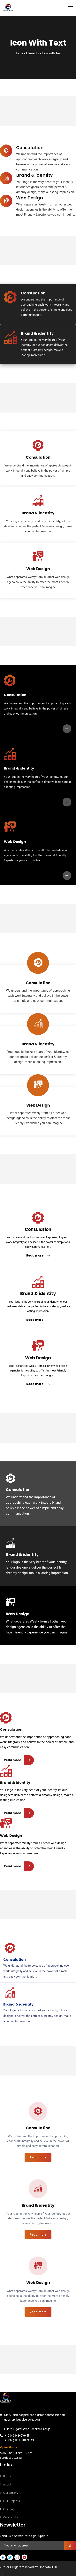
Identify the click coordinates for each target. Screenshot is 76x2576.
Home (19, 53)
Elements (32, 53)
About (7, 2484)
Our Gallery (10, 2493)
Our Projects (11, 2501)
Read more (38, 1255)
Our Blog (9, 2509)
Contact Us (11, 2517)
